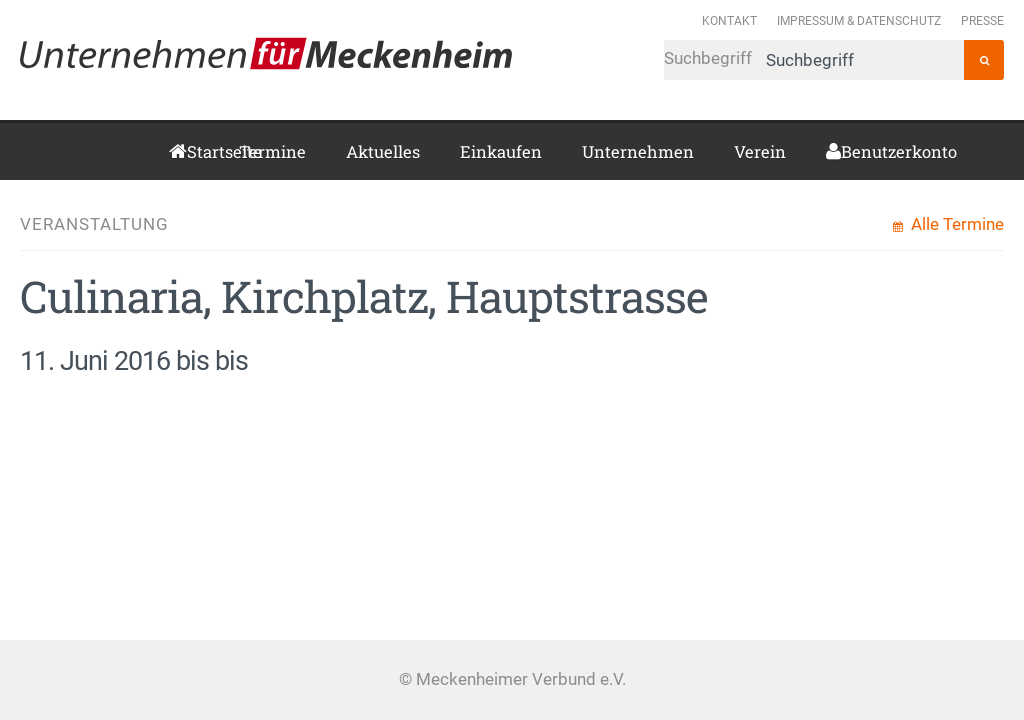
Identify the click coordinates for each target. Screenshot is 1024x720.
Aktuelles (383, 151)
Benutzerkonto (848, 151)
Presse (982, 20)
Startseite (193, 151)
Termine (272, 151)
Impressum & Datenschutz (859, 20)
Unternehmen (638, 151)
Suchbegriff (814, 60)
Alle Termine (955, 224)
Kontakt (729, 20)
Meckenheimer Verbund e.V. (266, 53)
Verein (760, 151)
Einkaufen (501, 151)
